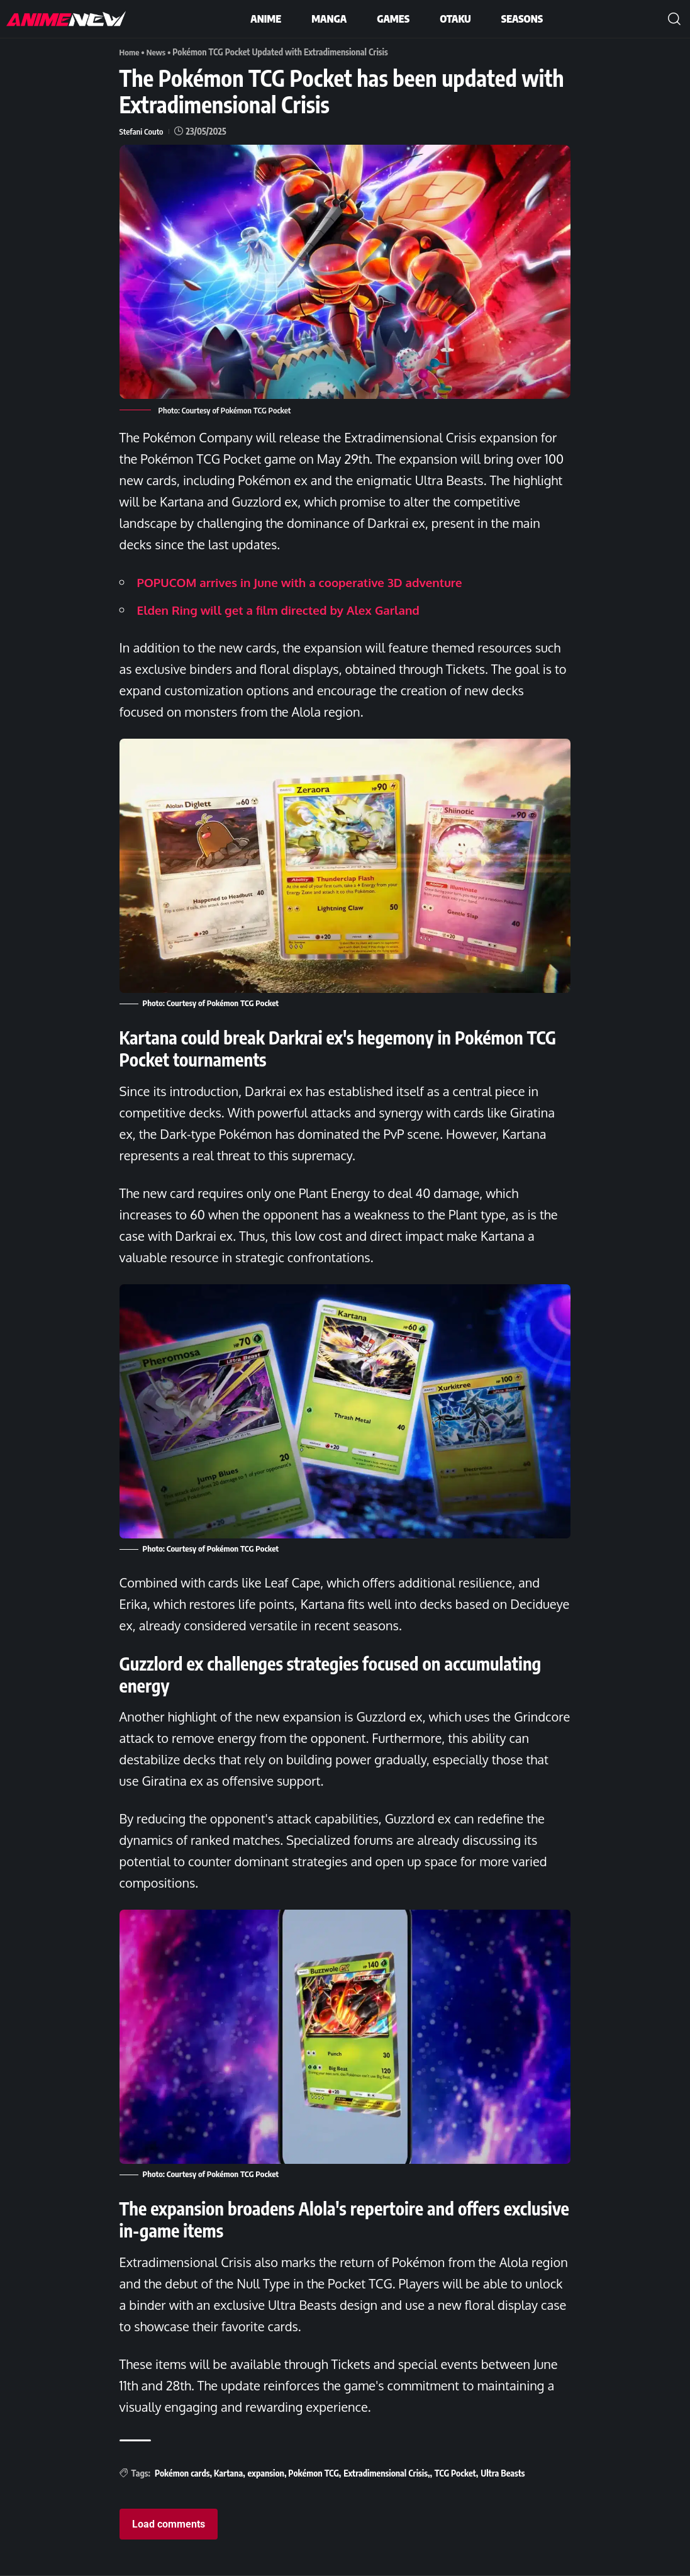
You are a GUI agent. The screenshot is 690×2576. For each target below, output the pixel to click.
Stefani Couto (143, 131)
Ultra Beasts (503, 2473)
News (158, 52)
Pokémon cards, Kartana (199, 2473)
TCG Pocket (455, 2473)
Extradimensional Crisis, (386, 2473)
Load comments (168, 2524)
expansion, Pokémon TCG (293, 2473)
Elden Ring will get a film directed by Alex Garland (288, 610)
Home (130, 52)
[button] (674, 19)
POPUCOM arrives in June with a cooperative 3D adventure (310, 582)
